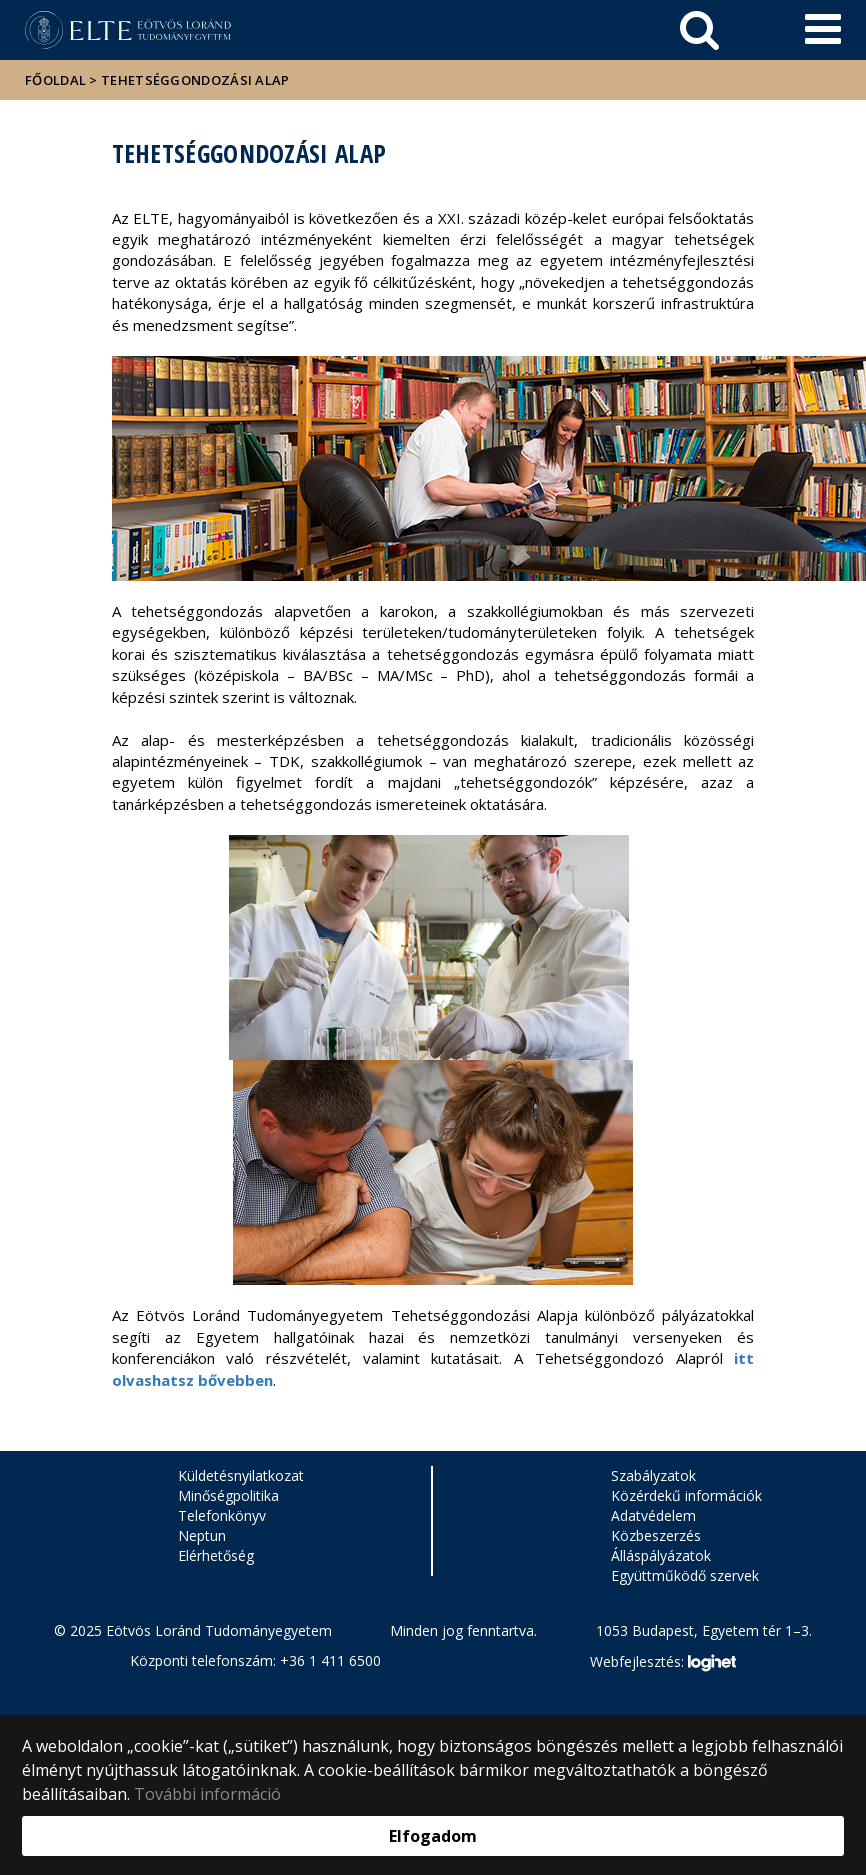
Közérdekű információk (686, 1495)
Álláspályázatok (661, 1555)
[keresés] (699, 30)
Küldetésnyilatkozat (241, 1475)
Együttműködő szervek (685, 1575)
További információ (207, 1794)
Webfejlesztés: (663, 1663)
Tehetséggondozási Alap (195, 80)
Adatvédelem (653, 1515)
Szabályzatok (653, 1475)
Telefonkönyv (222, 1515)
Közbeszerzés (656, 1535)
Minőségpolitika (228, 1495)
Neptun (202, 1535)
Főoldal (57, 80)
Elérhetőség (216, 1555)
